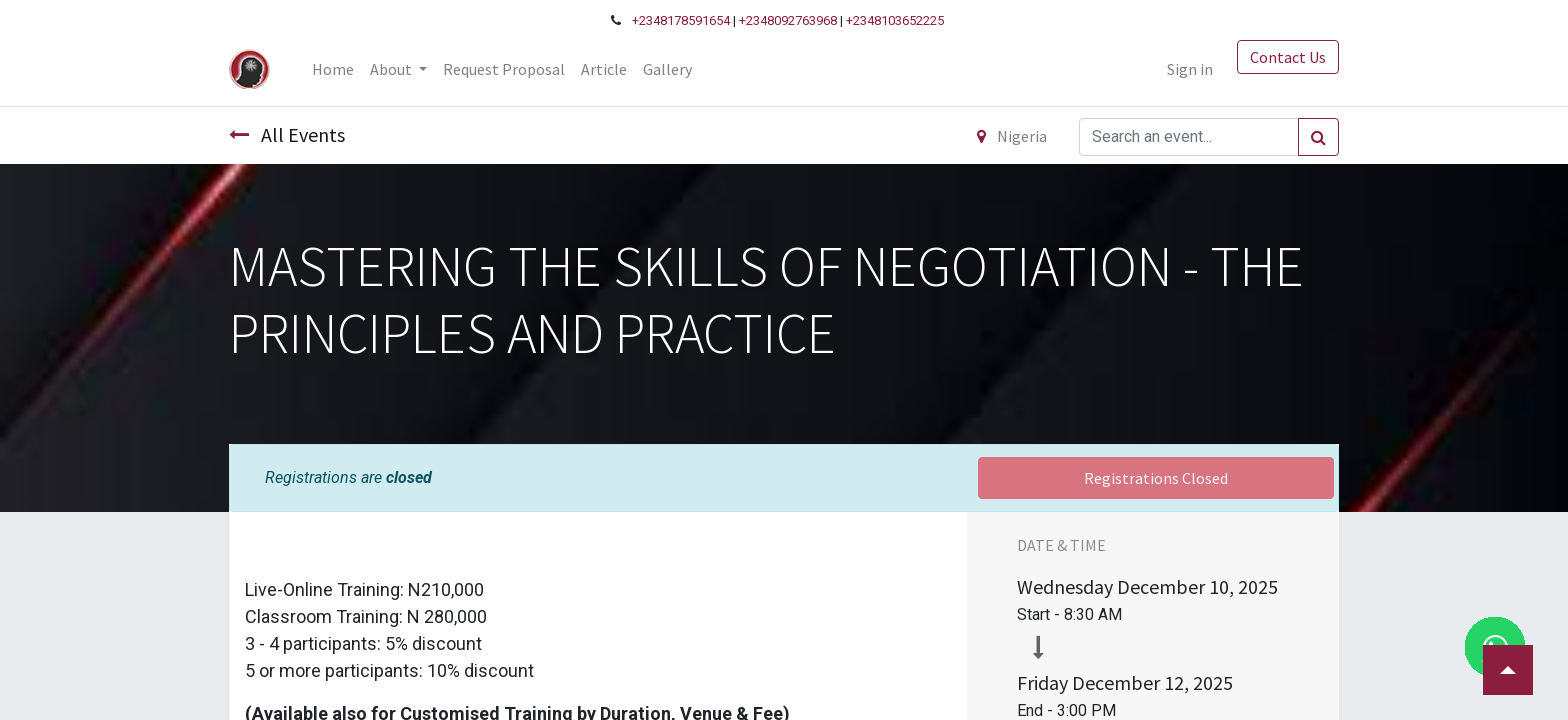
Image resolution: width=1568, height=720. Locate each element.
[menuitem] (333, 69)
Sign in (1190, 69)
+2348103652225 (895, 20)
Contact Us (1288, 57)
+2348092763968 (788, 20)
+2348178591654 (681, 20)
